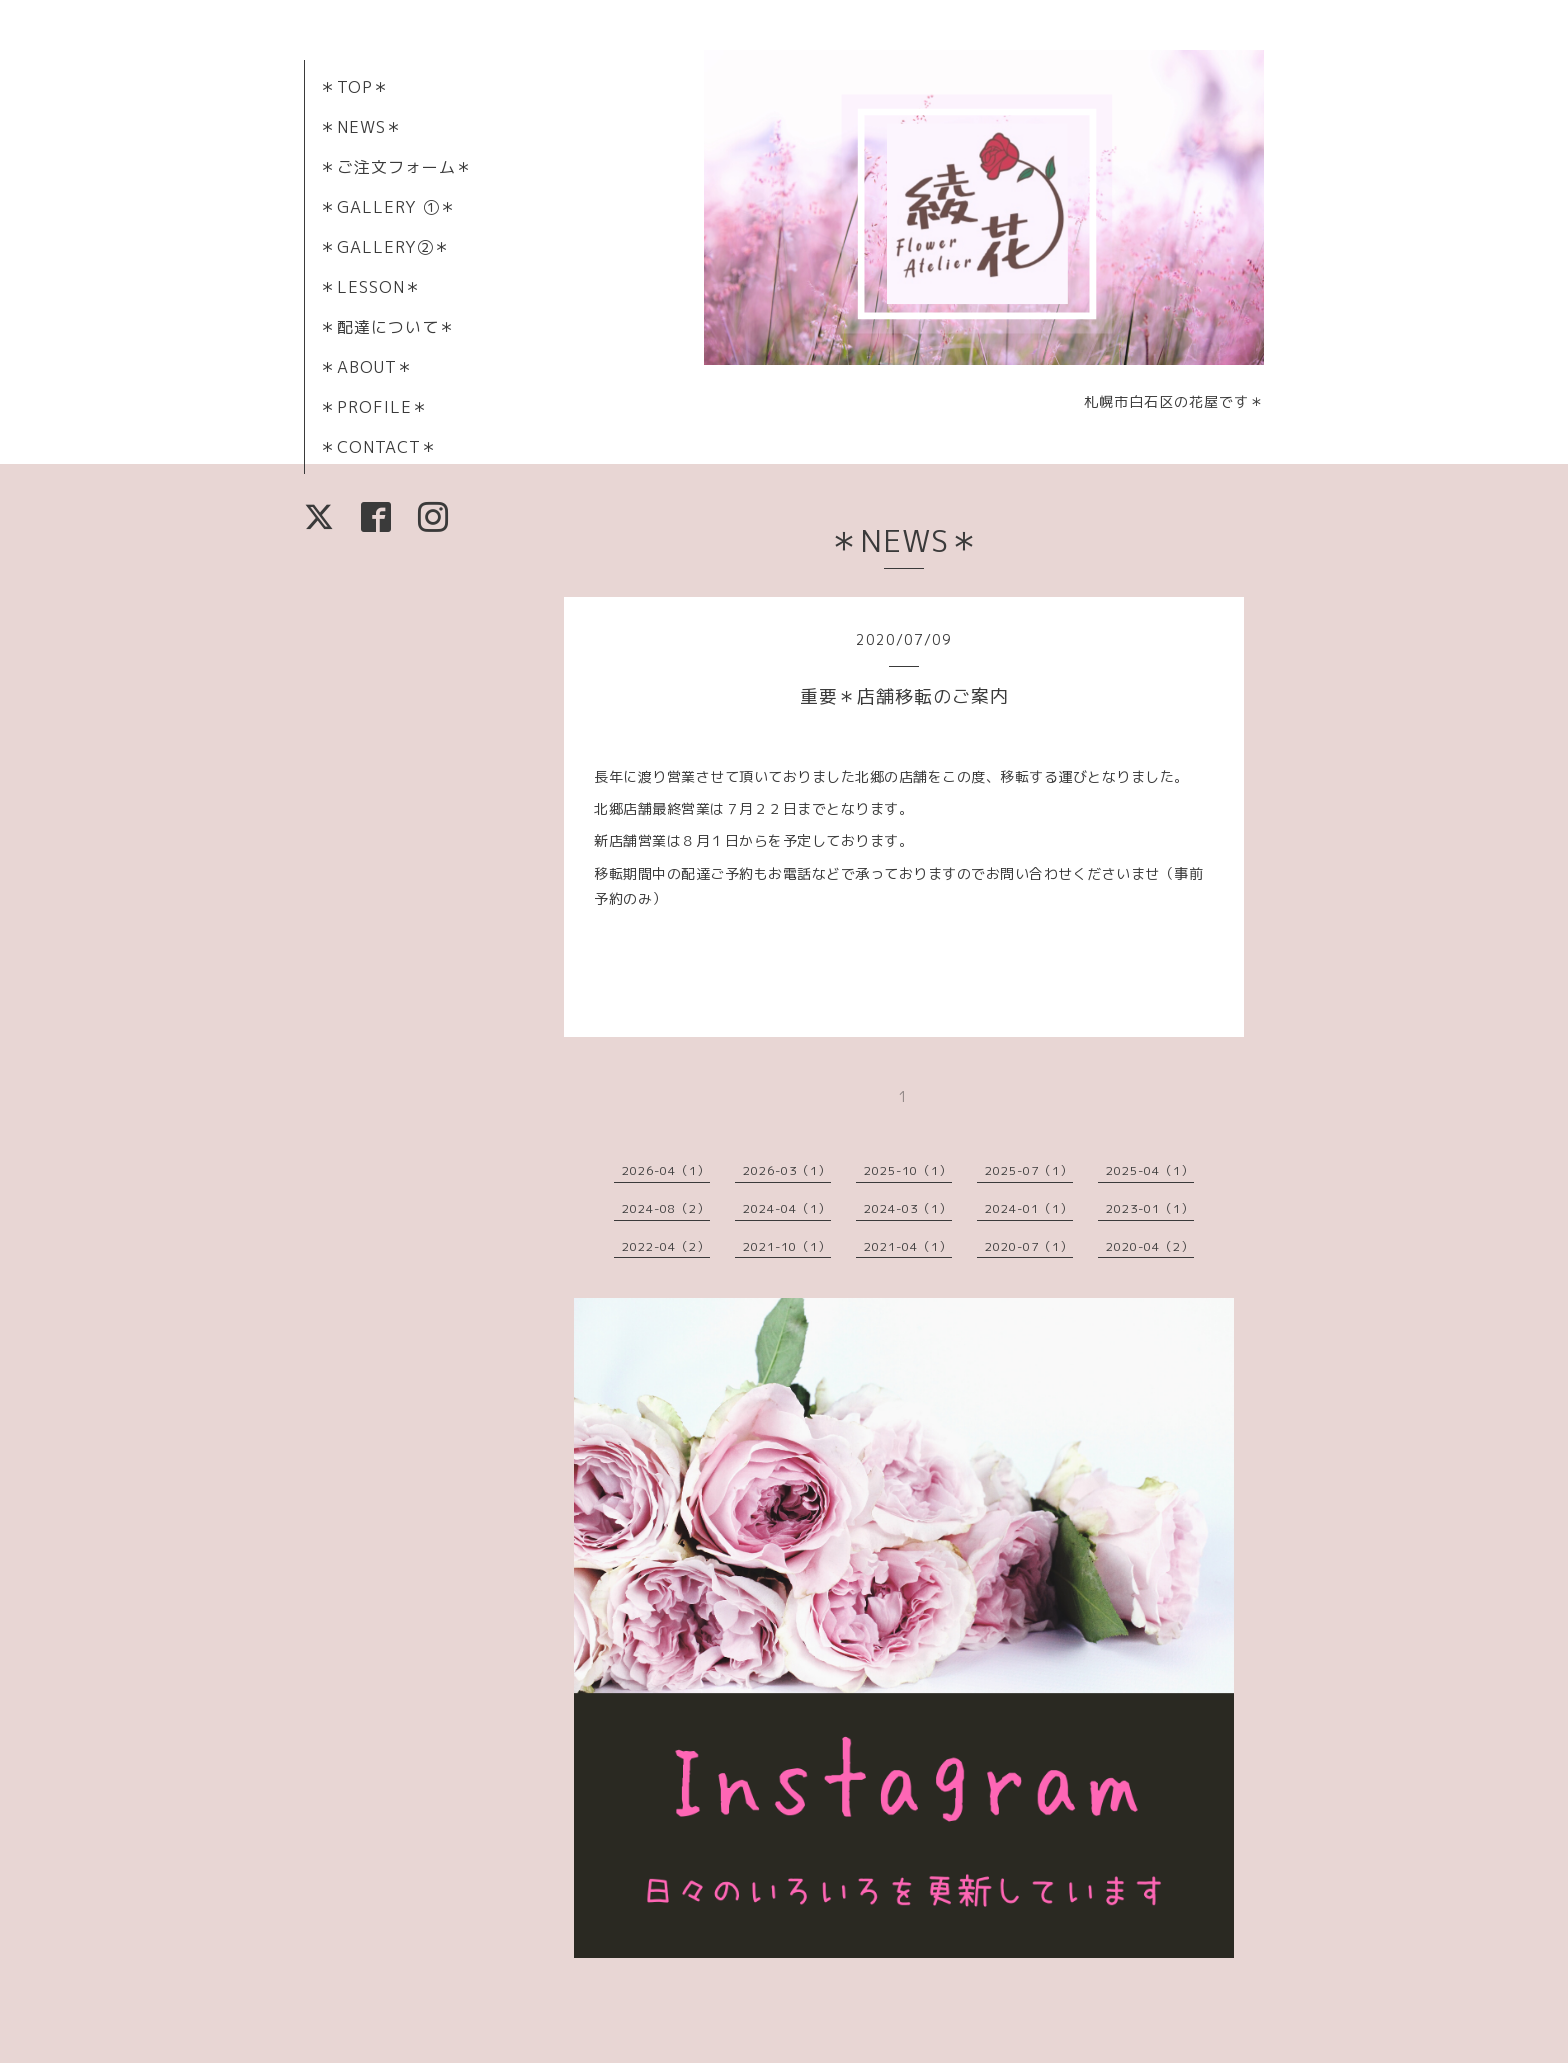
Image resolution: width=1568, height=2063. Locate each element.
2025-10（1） (908, 1170)
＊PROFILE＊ (374, 407)
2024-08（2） (666, 1208)
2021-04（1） (908, 1246)
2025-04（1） (1150, 1170)
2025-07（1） (1029, 1170)
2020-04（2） (1150, 1246)
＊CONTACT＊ (379, 447)
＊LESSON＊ (371, 287)
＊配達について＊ (388, 327)
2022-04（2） (666, 1246)
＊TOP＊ (355, 87)
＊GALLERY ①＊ (388, 207)
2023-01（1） (1150, 1208)
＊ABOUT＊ (367, 367)
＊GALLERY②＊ (385, 247)
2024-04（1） (787, 1208)
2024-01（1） (1029, 1208)
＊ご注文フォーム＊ (396, 167)
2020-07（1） (1029, 1246)
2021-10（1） (787, 1246)
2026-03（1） (787, 1170)
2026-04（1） (666, 1170)
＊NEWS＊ (361, 127)
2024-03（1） (908, 1208)
